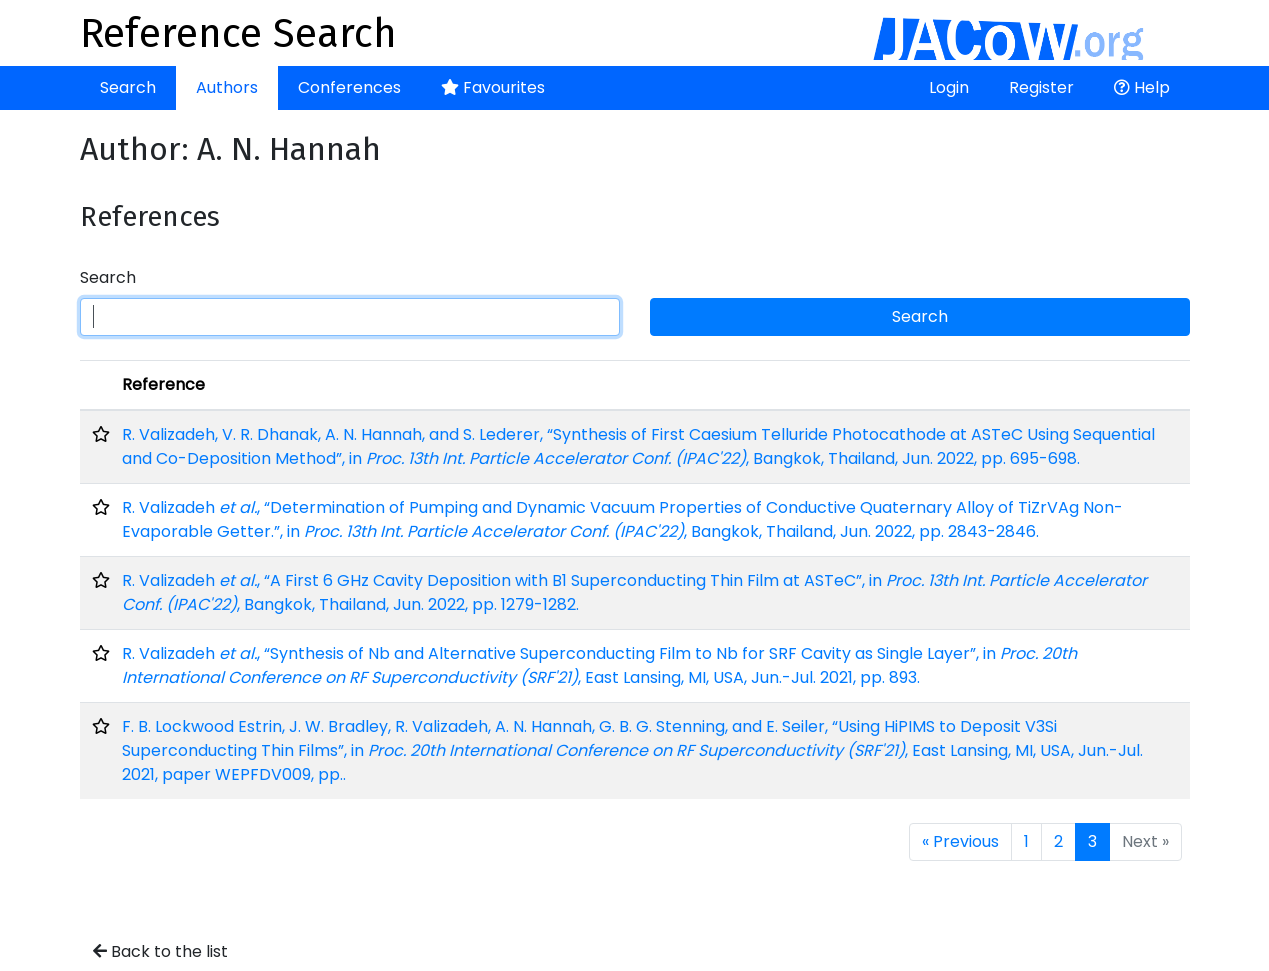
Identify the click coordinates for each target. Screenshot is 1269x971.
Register (1041, 87)
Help (1142, 87)
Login (949, 87)
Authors (227, 87)
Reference (163, 384)
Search (128, 87)
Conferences (349, 87)
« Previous (960, 841)
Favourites (493, 87)
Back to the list (160, 951)
